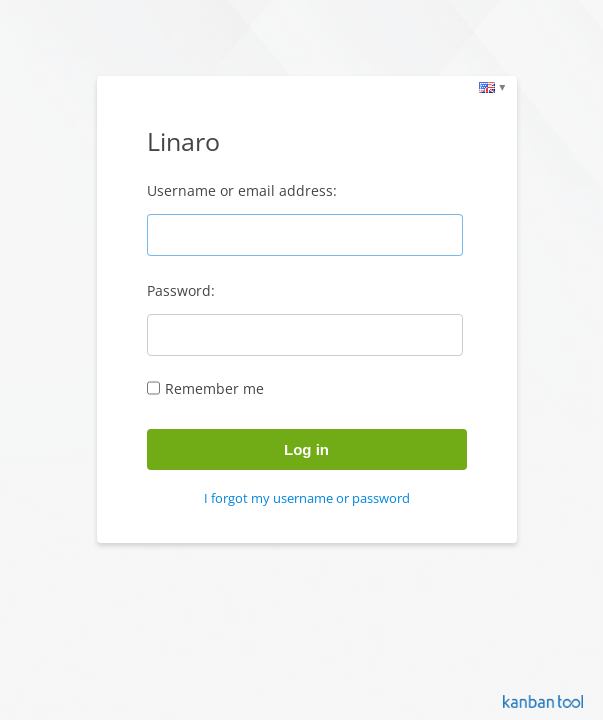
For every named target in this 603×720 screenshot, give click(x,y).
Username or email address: (242, 190)
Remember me (214, 388)
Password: (181, 290)
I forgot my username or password (307, 498)
